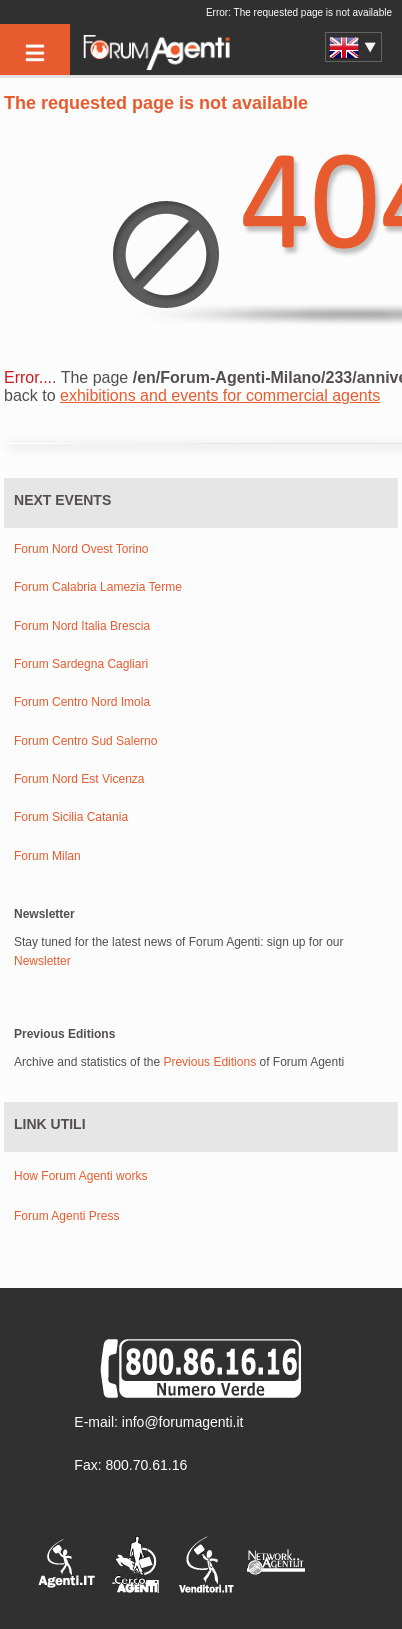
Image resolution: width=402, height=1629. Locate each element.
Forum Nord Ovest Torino (81, 549)
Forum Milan (47, 856)
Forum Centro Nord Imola (82, 702)
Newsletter (42, 961)
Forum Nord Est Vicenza (79, 779)
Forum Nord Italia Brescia (82, 626)
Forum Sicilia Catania (71, 817)
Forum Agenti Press (66, 1216)
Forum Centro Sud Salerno (85, 741)
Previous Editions (209, 1062)
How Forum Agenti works (80, 1176)
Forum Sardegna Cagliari (81, 664)
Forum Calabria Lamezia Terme (98, 587)
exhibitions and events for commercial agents (220, 395)
